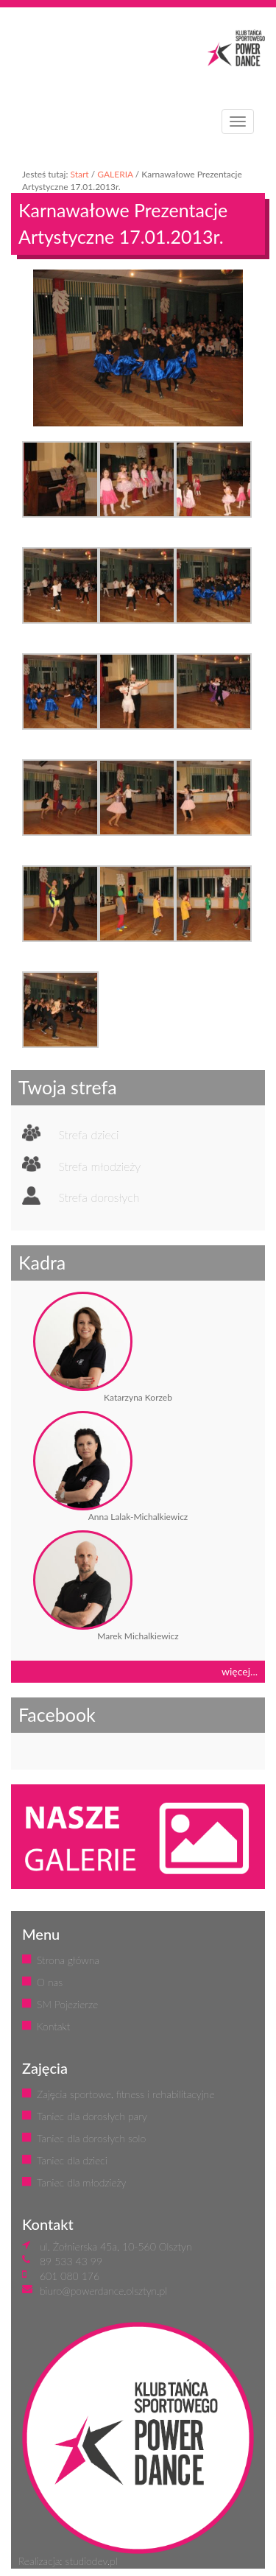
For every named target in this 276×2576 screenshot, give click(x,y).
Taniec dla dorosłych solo (91, 2138)
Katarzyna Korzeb (138, 1397)
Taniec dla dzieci (72, 2160)
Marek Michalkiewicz (137, 1635)
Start (79, 174)
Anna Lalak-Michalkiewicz (138, 1516)
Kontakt (53, 2026)
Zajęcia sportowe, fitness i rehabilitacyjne (125, 2094)
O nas (50, 1982)
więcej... (240, 1671)
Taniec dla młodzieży (81, 2182)
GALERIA (115, 174)
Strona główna (68, 1960)
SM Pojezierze (67, 2004)
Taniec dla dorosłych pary (92, 2116)
